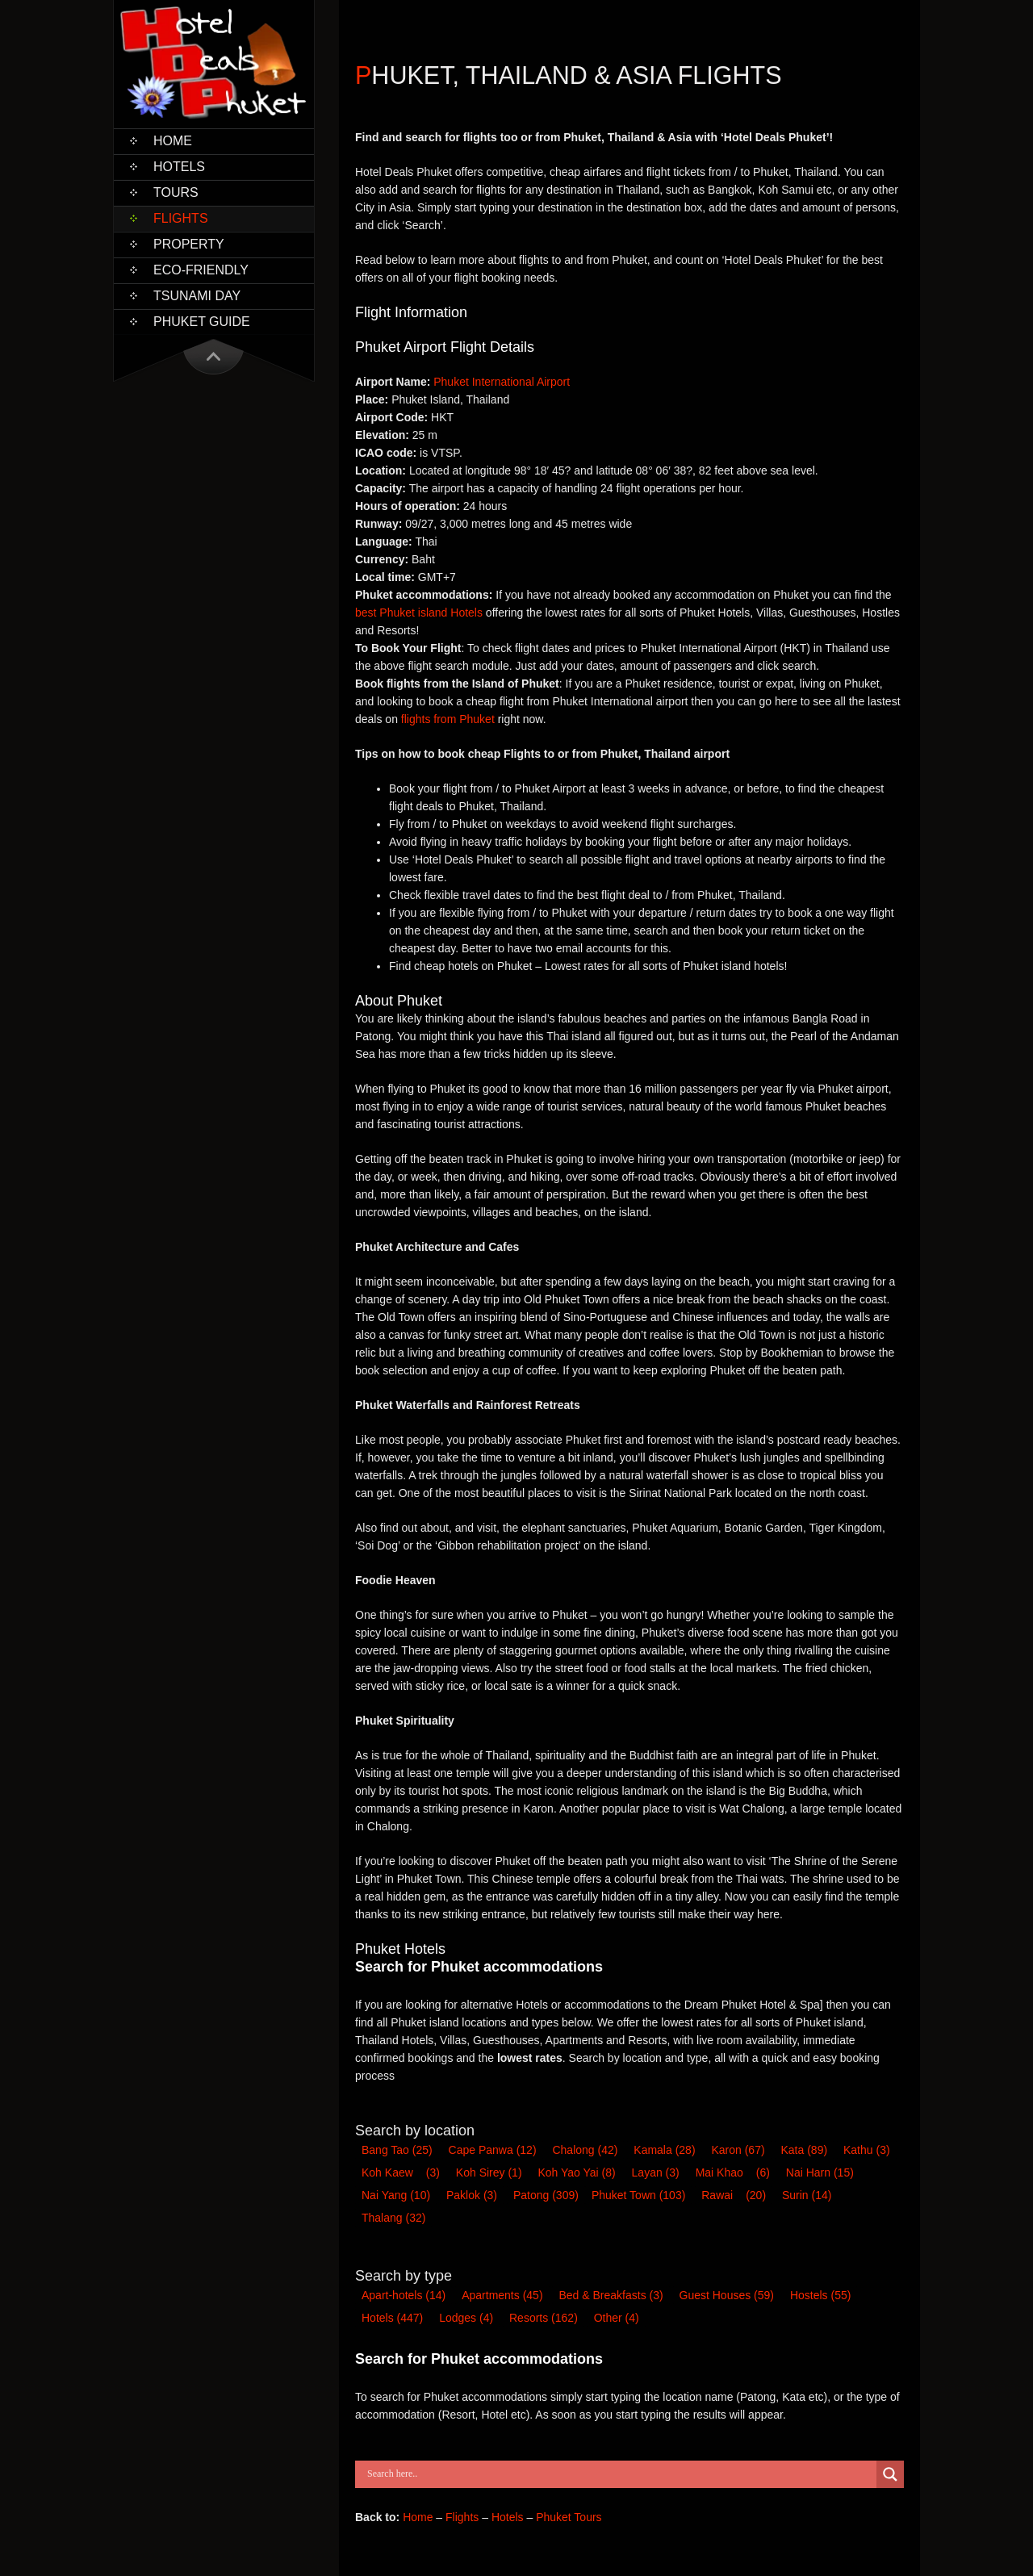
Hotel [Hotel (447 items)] (392, 2317)
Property (188, 244)
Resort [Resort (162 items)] (543, 2317)
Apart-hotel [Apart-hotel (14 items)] (403, 2295)
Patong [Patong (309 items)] (546, 2195)
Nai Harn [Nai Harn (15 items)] (820, 2172)
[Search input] (619, 2474)
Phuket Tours (568, 2517)
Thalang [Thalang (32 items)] (393, 2217)
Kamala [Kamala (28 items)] (664, 2149)
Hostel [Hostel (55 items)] (820, 2295)
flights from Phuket (448, 719)
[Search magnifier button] (890, 2474)
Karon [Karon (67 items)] (737, 2149)
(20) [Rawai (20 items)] (756, 2195)
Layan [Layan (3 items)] (656, 2172)
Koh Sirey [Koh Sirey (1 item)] (489, 2172)
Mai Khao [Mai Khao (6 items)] (719, 2172)
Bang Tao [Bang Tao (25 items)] (397, 2149)
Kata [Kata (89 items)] (804, 2149)
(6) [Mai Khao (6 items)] (763, 2172)
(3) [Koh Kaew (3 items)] (433, 2172)
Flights (180, 218)
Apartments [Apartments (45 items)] (502, 2295)
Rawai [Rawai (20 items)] (717, 2195)
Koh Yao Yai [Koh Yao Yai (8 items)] (576, 2172)
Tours (176, 192)
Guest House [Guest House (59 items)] (727, 2295)
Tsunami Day (196, 296)
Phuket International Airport (501, 381)
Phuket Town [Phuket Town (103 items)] (638, 2195)
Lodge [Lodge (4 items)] (466, 2317)
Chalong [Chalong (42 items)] (584, 2149)
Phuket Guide (201, 321)
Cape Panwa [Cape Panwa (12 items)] (493, 2149)
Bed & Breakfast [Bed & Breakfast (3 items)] (610, 2295)
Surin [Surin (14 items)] (806, 2195)
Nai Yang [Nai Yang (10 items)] (396, 2195)
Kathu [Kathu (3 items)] (866, 2149)
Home (172, 141)
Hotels (179, 167)
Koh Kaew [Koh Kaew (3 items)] (387, 2172)
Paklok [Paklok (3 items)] (471, 2195)
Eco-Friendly (201, 270)
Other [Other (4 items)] (616, 2317)
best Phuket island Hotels (419, 612)
